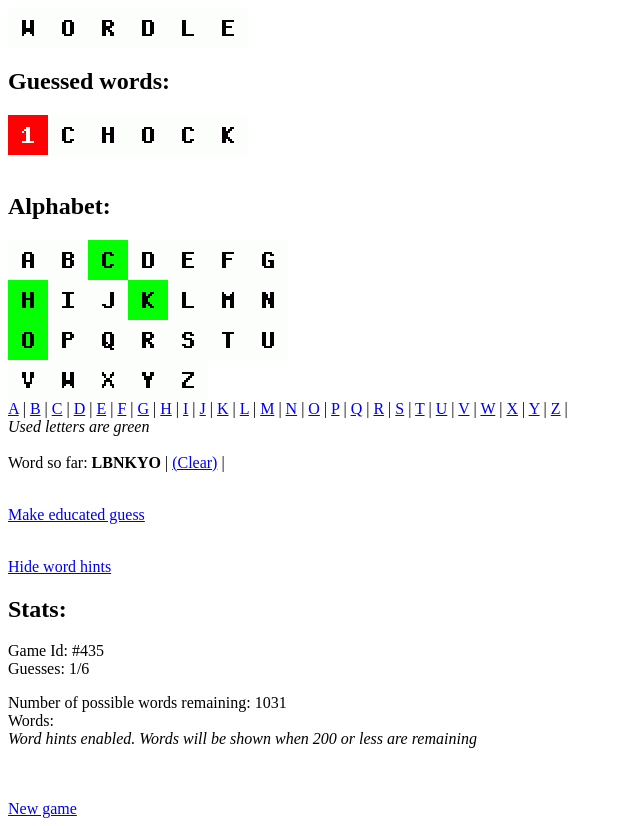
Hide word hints (59, 566)
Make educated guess (76, 514)
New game (42, 808)
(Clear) (194, 462)
